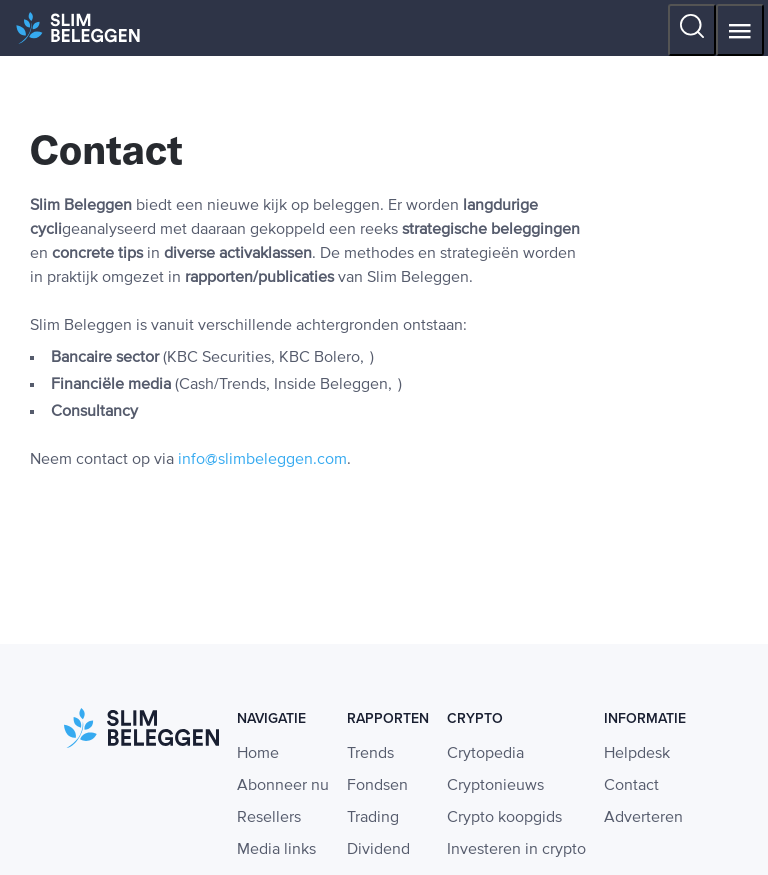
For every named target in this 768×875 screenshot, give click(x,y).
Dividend (378, 850)
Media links (276, 850)
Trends (370, 754)
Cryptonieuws (495, 786)
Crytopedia (485, 754)
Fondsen (377, 786)
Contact (631, 786)
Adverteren (643, 818)
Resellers (269, 818)
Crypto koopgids (504, 818)
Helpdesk (637, 754)
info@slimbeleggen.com (262, 460)
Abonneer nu (283, 786)
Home (258, 754)
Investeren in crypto (516, 850)
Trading (373, 818)
